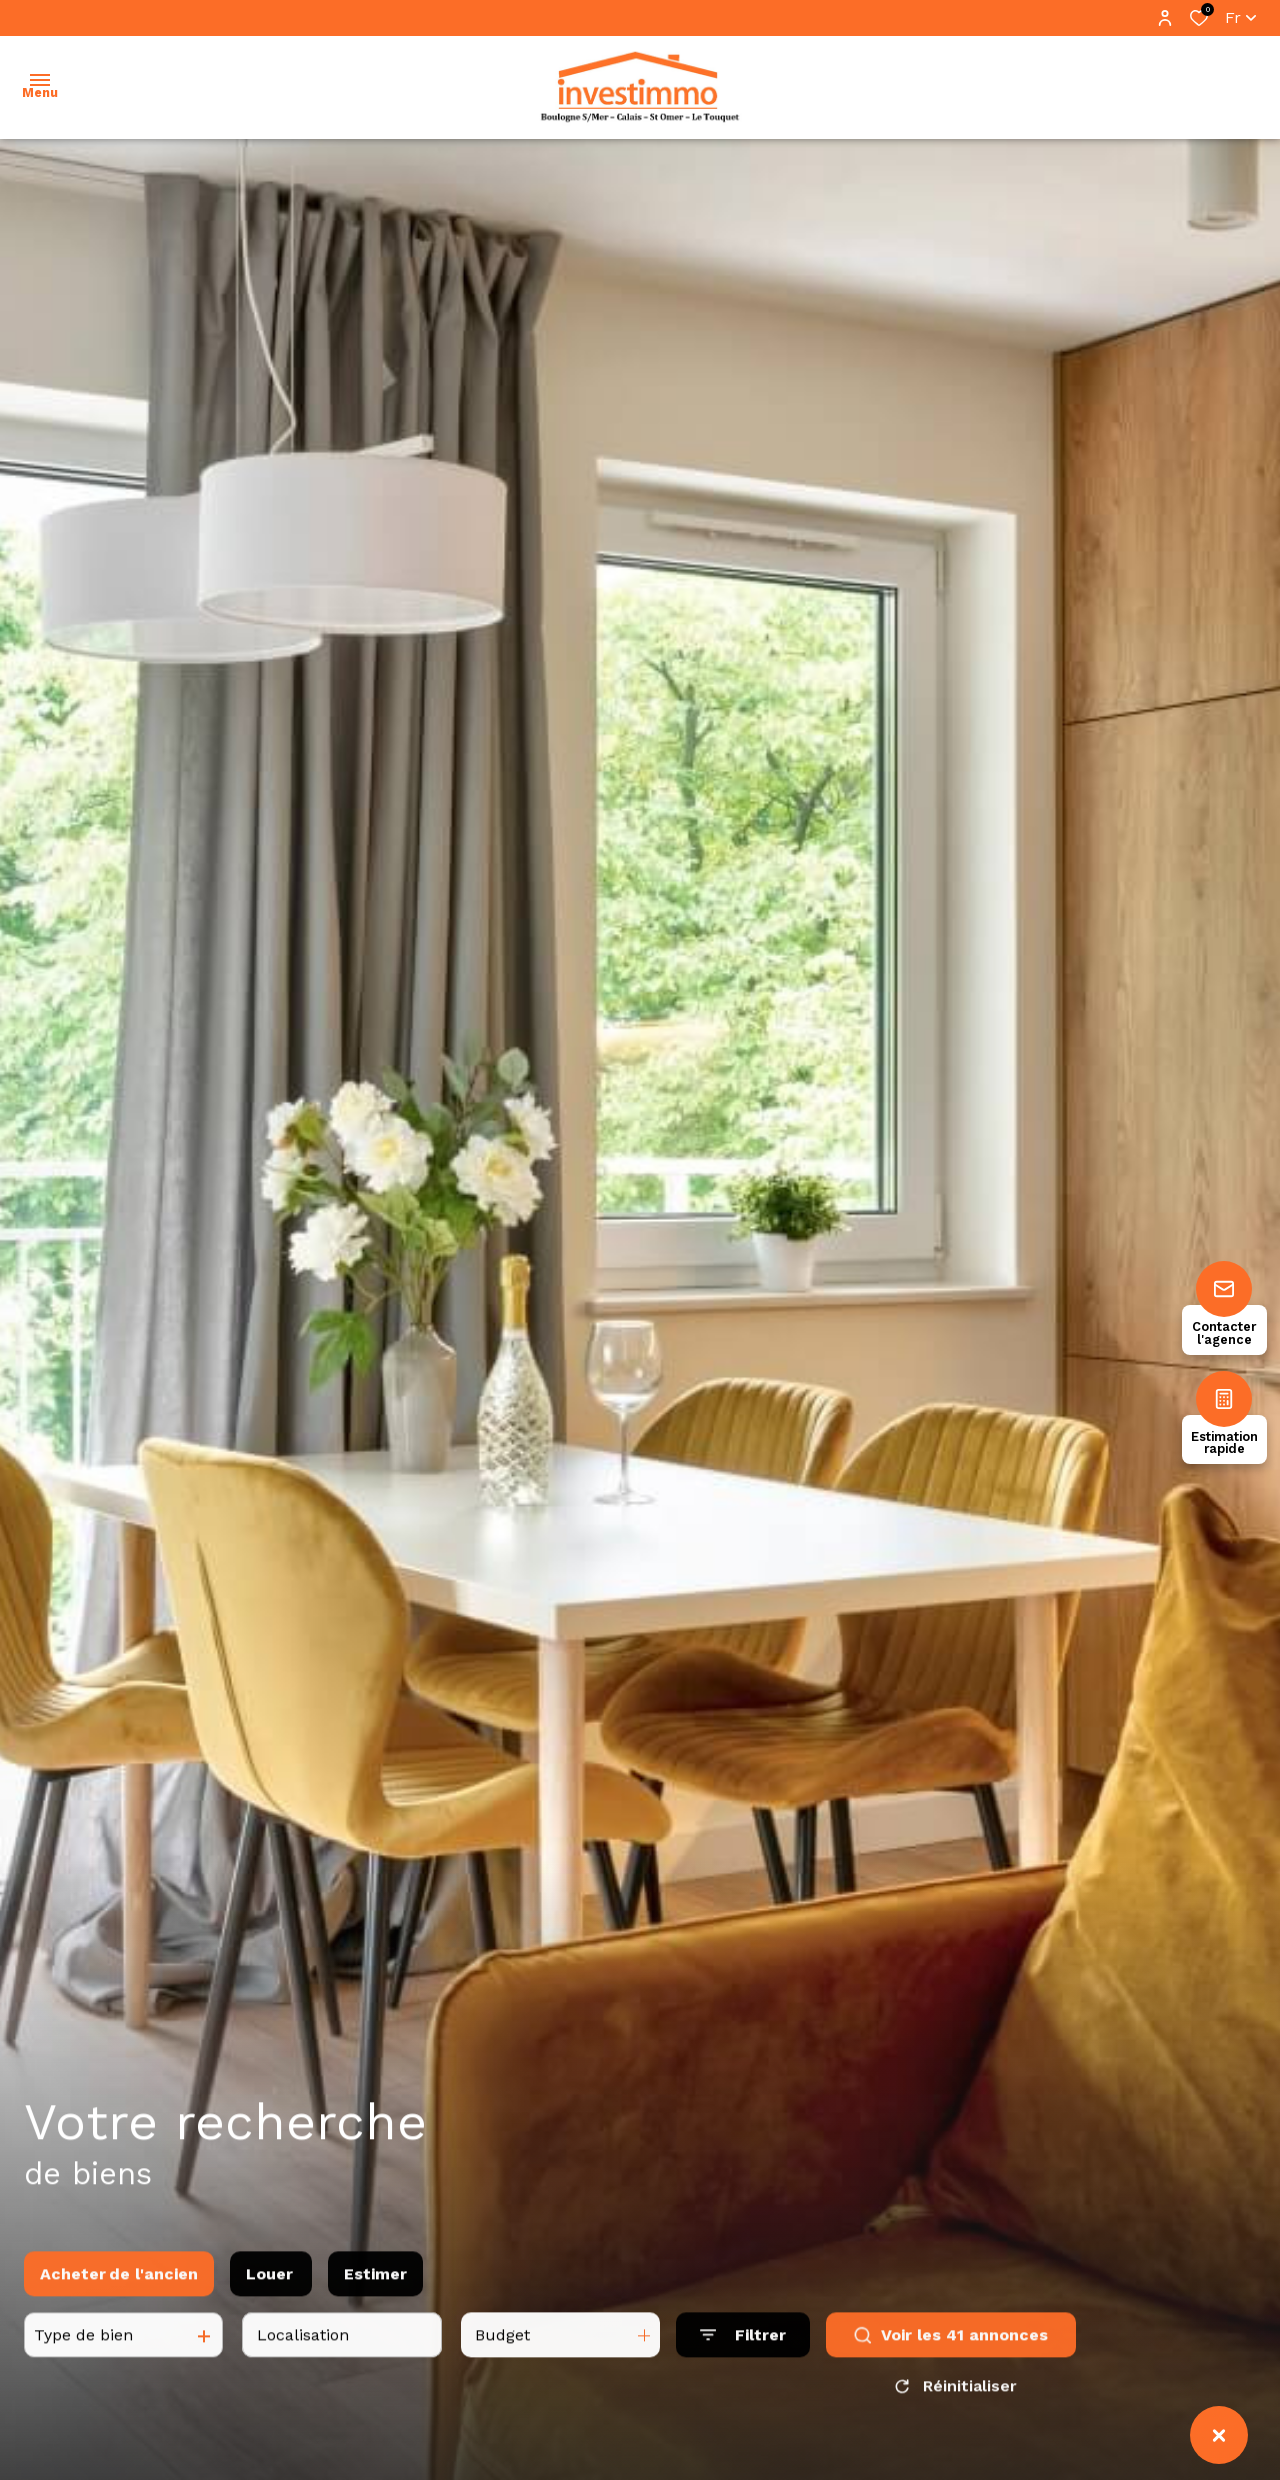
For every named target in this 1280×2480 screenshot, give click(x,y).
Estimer (375, 2297)
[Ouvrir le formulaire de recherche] (743, 2359)
